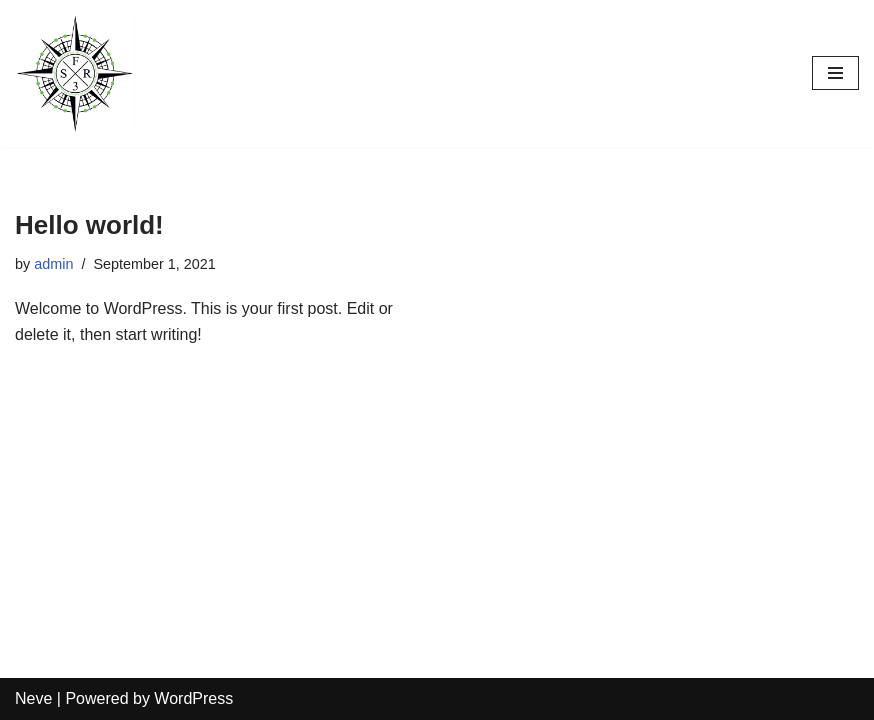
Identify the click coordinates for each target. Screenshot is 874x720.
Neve (33, 698)
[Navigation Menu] (835, 73)
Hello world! (89, 225)
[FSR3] (75, 73)
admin (53, 264)
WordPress (193, 698)
